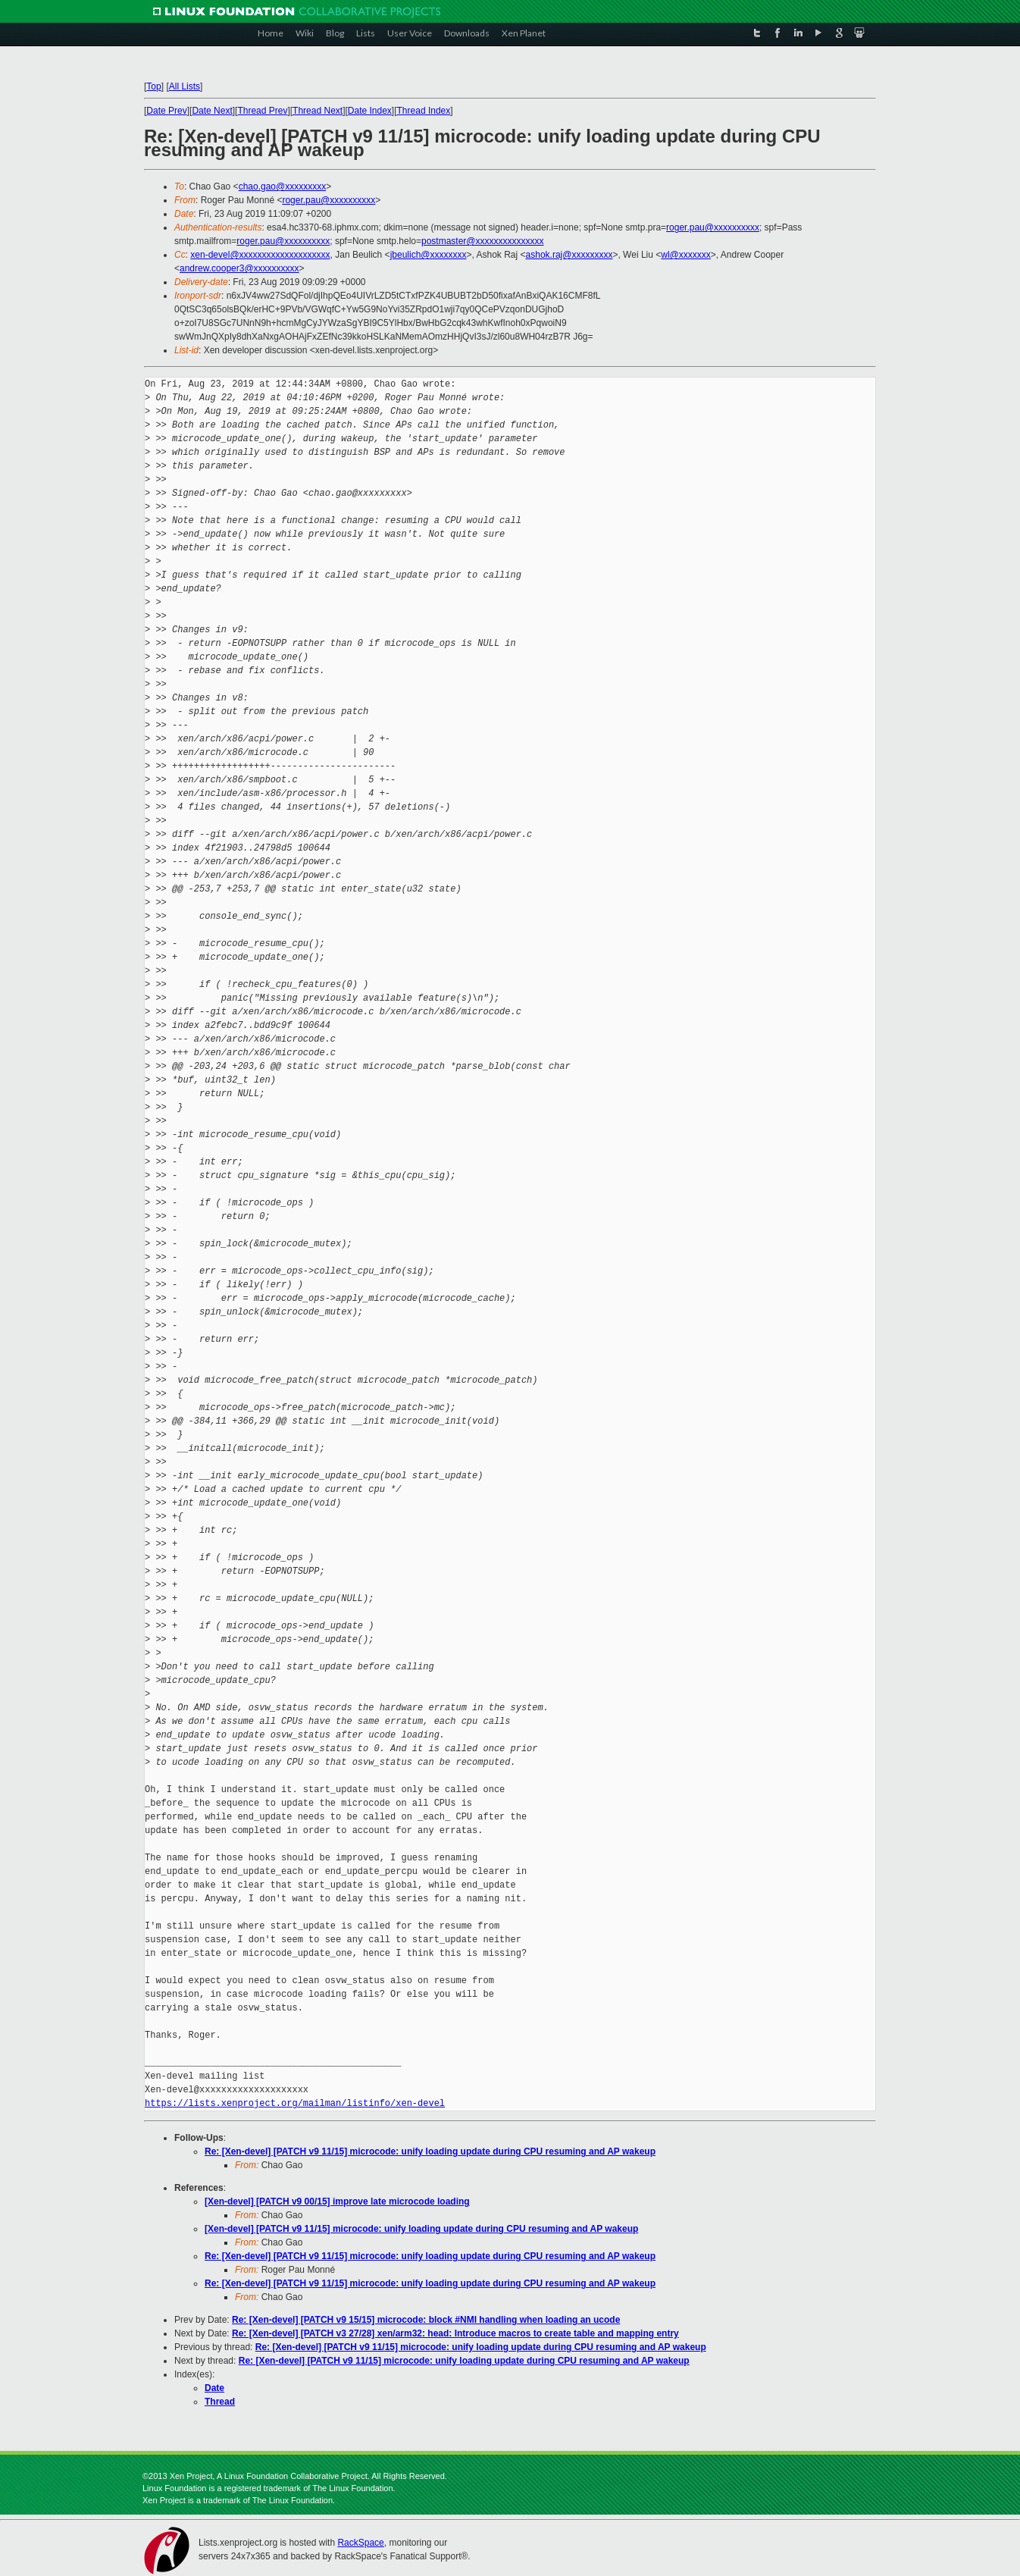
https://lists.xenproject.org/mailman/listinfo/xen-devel (295, 2103)
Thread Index (424, 110)
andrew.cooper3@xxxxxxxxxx (239, 268)
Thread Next (318, 110)
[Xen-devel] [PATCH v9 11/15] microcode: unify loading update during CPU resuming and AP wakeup (421, 2228)
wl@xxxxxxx (686, 254)
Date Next (212, 110)
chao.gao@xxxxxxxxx (283, 186)
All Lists (184, 86)
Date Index (370, 110)
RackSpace (360, 2542)
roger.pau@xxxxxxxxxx (328, 200)
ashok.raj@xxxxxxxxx (569, 254)
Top (153, 86)
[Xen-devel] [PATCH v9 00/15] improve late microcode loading (337, 2201)
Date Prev (166, 110)
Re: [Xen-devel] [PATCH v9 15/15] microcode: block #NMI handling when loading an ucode (426, 2319)
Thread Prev (262, 110)
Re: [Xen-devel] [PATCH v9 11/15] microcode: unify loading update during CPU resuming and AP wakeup (430, 2151)
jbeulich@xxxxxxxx (428, 254)
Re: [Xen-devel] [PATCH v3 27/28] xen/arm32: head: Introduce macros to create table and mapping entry (455, 2333)
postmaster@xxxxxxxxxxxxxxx (482, 241)
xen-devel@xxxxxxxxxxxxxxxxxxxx (260, 254)
